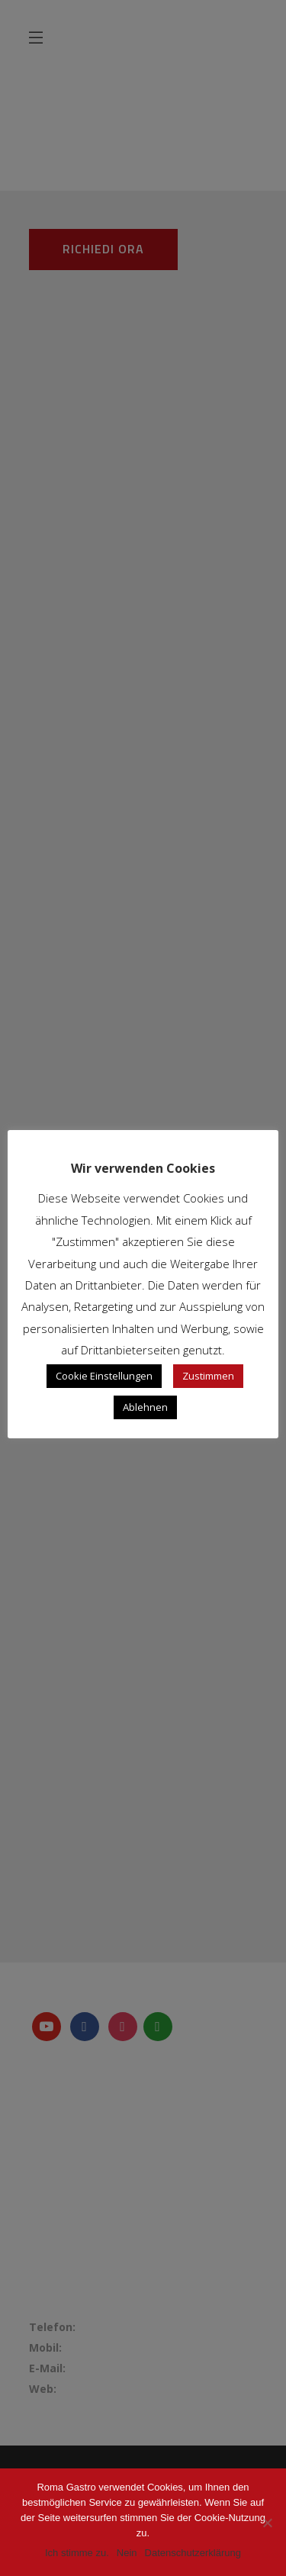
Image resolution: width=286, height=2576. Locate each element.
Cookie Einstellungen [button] (104, 1376)
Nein (127, 2552)
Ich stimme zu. (77, 2552)
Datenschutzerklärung (193, 2552)
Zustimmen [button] (208, 1376)
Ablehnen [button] (145, 1407)
